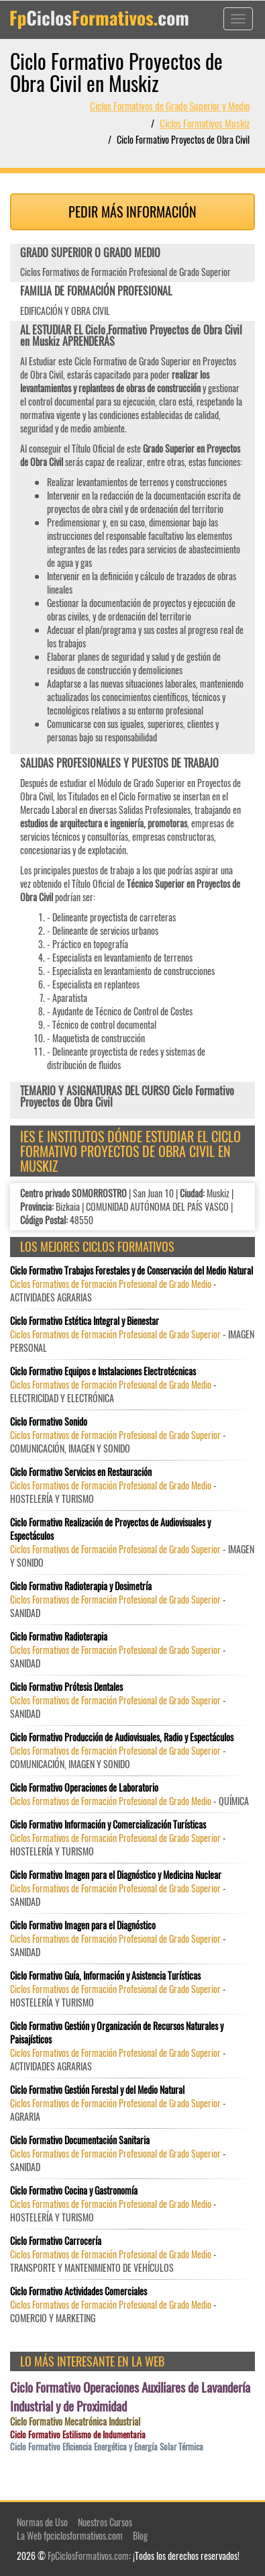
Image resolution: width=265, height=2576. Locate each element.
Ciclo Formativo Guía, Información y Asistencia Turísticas (105, 1975)
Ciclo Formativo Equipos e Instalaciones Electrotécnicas (103, 1371)
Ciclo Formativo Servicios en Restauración (81, 1472)
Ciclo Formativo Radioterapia (58, 1636)
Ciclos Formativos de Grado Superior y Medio (170, 105)
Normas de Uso (42, 2522)
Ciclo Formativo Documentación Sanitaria (80, 2140)
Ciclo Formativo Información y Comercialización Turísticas (108, 1824)
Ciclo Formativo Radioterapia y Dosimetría (81, 1586)
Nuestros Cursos (105, 2522)
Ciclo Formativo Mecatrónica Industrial (75, 2421)
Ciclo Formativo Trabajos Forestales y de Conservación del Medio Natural (131, 1270)
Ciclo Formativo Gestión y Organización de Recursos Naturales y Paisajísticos (116, 2032)
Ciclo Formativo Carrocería (55, 2241)
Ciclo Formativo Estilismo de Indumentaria (78, 2434)
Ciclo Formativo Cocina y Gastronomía (74, 2190)
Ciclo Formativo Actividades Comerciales (78, 2291)
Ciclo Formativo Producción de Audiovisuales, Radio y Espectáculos (121, 1737)
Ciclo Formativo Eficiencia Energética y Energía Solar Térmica (106, 2446)
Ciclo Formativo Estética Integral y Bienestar (84, 1321)
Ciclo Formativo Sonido (48, 1421)
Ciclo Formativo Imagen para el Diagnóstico (83, 1925)
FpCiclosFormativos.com (88, 2555)
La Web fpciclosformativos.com (70, 2535)
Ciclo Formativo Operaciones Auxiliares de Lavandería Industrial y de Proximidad (130, 2396)
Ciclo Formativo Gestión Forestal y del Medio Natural (97, 2090)
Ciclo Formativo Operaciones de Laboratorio (84, 1787)
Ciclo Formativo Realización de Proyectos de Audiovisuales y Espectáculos (110, 1529)
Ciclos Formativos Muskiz (205, 123)
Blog (140, 2535)
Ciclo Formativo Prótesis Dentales (66, 1687)
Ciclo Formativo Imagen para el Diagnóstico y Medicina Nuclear (115, 1875)
